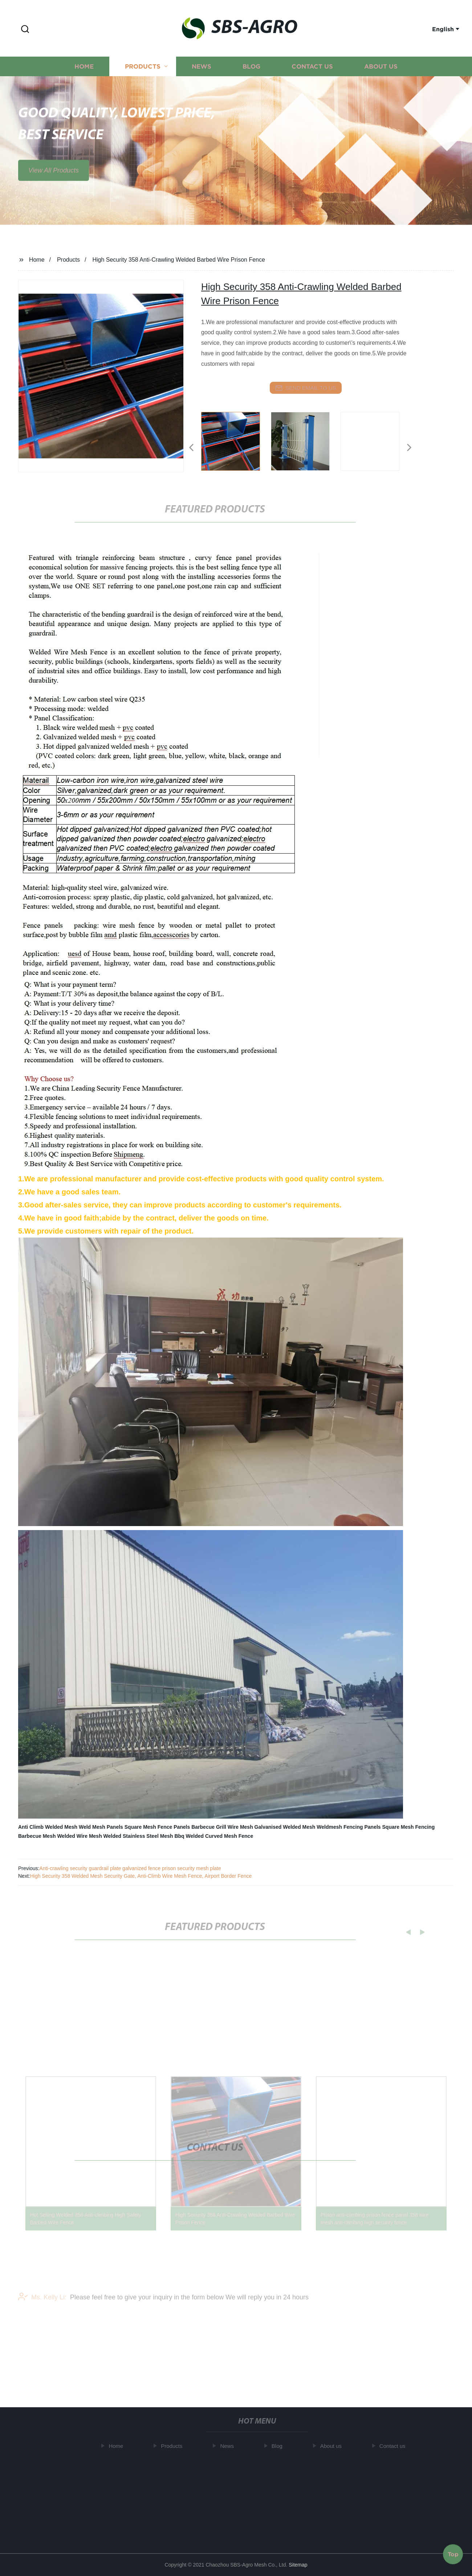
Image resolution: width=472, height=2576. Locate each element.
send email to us (305, 388)
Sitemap (298, 2565)
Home (84, 77)
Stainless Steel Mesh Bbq (153, 1836)
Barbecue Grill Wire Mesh (222, 1827)
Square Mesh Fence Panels (157, 1827)
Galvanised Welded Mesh (285, 1827)
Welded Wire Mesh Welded (89, 1836)
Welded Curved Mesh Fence (219, 1836)
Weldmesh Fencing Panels (349, 1827)
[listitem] (236, 444)
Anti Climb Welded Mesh (47, 1827)
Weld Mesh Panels (101, 1827)
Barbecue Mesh (37, 1836)
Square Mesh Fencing (408, 1827)
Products (142, 77)
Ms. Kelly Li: (42, 2306)
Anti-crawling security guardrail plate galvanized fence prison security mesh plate (130, 1868)
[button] (25, 29)
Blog (251, 77)
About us (381, 77)
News (201, 77)
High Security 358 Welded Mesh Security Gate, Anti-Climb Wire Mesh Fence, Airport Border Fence (141, 1876)
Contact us (312, 77)
